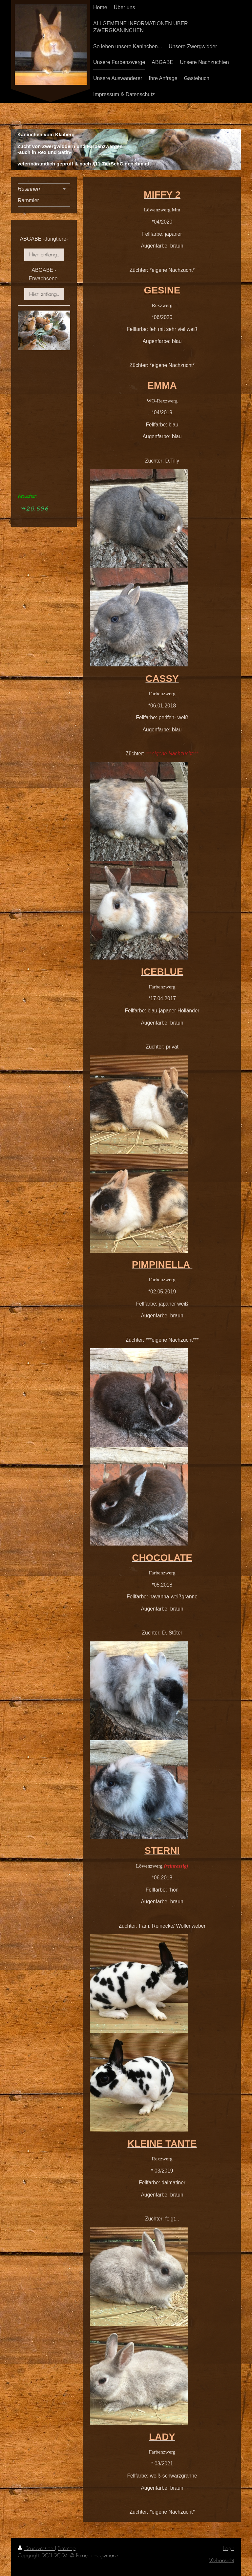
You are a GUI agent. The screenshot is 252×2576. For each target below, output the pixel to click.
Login (228, 2548)
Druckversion (36, 2548)
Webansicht (221, 2560)
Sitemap (66, 2548)
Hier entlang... (44, 254)
